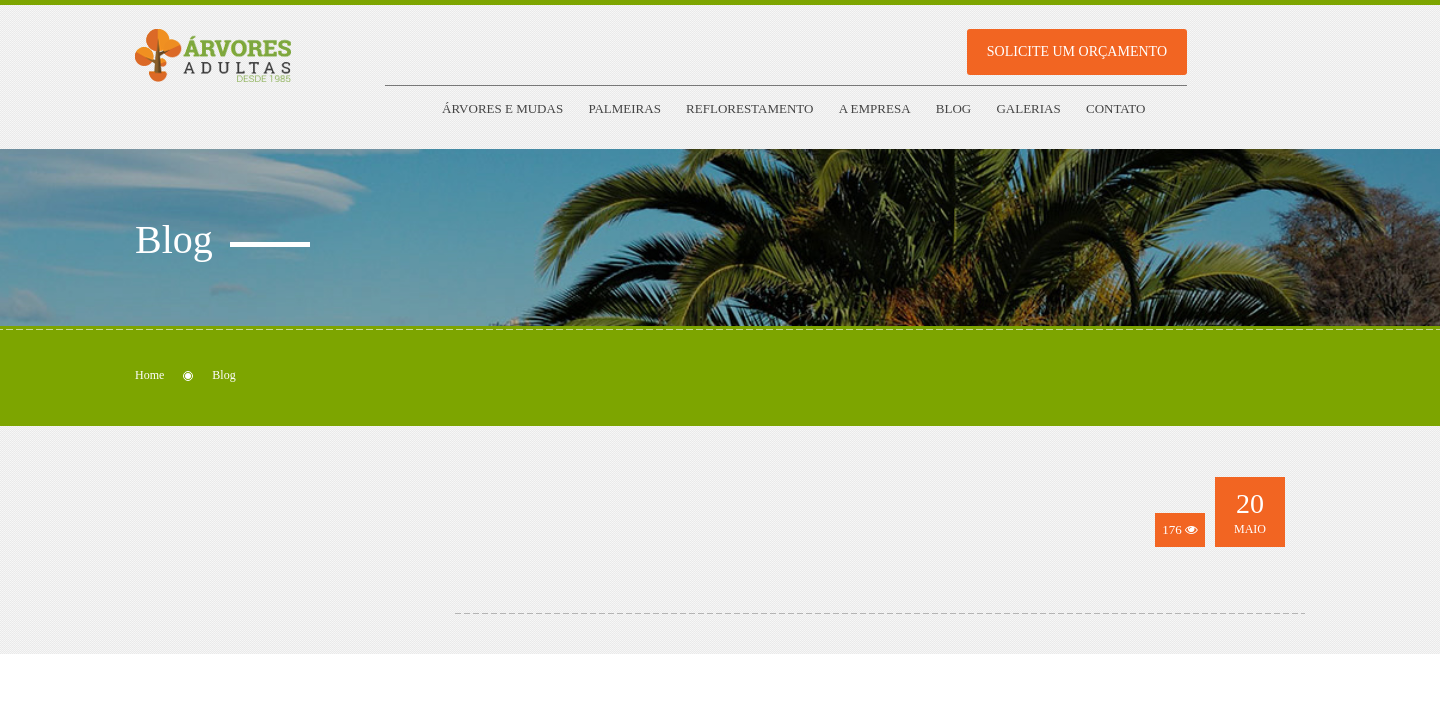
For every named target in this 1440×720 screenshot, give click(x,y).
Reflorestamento (749, 108)
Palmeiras (624, 108)
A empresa (875, 108)
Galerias (1028, 108)
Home (149, 375)
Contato (1115, 108)
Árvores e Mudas (502, 108)
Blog (953, 108)
